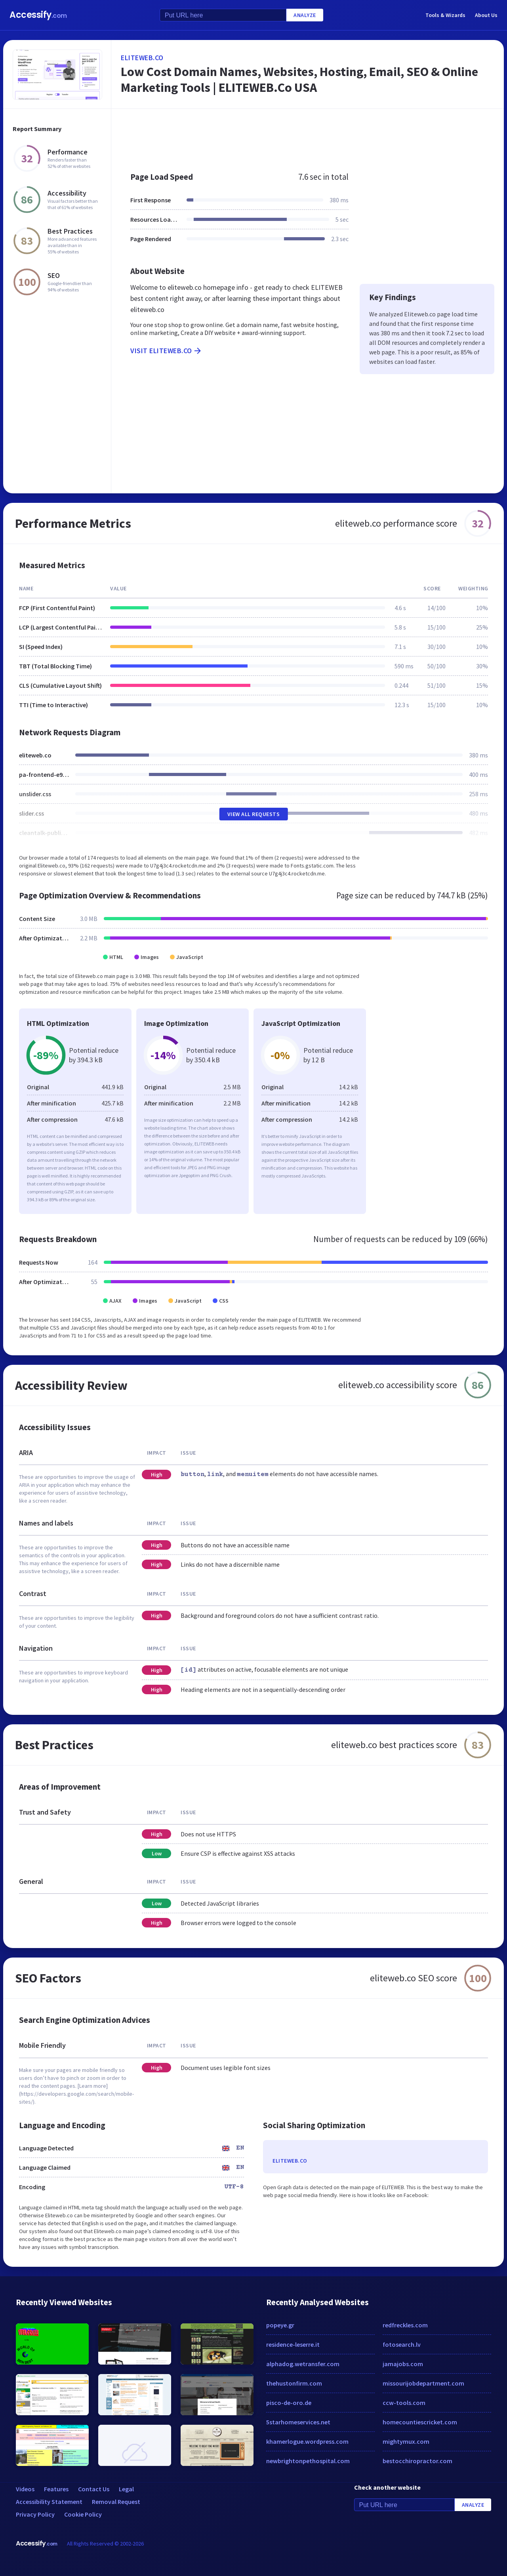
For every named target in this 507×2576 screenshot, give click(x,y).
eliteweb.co (142, 57)
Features (56, 2489)
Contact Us (93, 2489)
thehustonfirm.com (294, 2383)
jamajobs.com (403, 2364)
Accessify (38, 15)
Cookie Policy (83, 2514)
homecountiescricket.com (420, 2422)
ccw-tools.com (404, 2403)
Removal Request (116, 2502)
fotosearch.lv (402, 2344)
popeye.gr (280, 2325)
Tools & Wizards (445, 15)
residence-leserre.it (293, 2344)
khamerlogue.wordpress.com (307, 2441)
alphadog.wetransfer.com (302, 2364)
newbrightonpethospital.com (308, 2461)
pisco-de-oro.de (288, 2403)
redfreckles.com (405, 2325)
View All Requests (253, 814)
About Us (486, 15)
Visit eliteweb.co (166, 351)
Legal (126, 2489)
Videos (25, 2489)
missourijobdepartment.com (423, 2383)
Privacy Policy (35, 2514)
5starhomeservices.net (298, 2422)
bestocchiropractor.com (417, 2461)
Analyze (305, 15)
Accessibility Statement (49, 2502)
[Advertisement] (307, 136)
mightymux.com (406, 2441)
